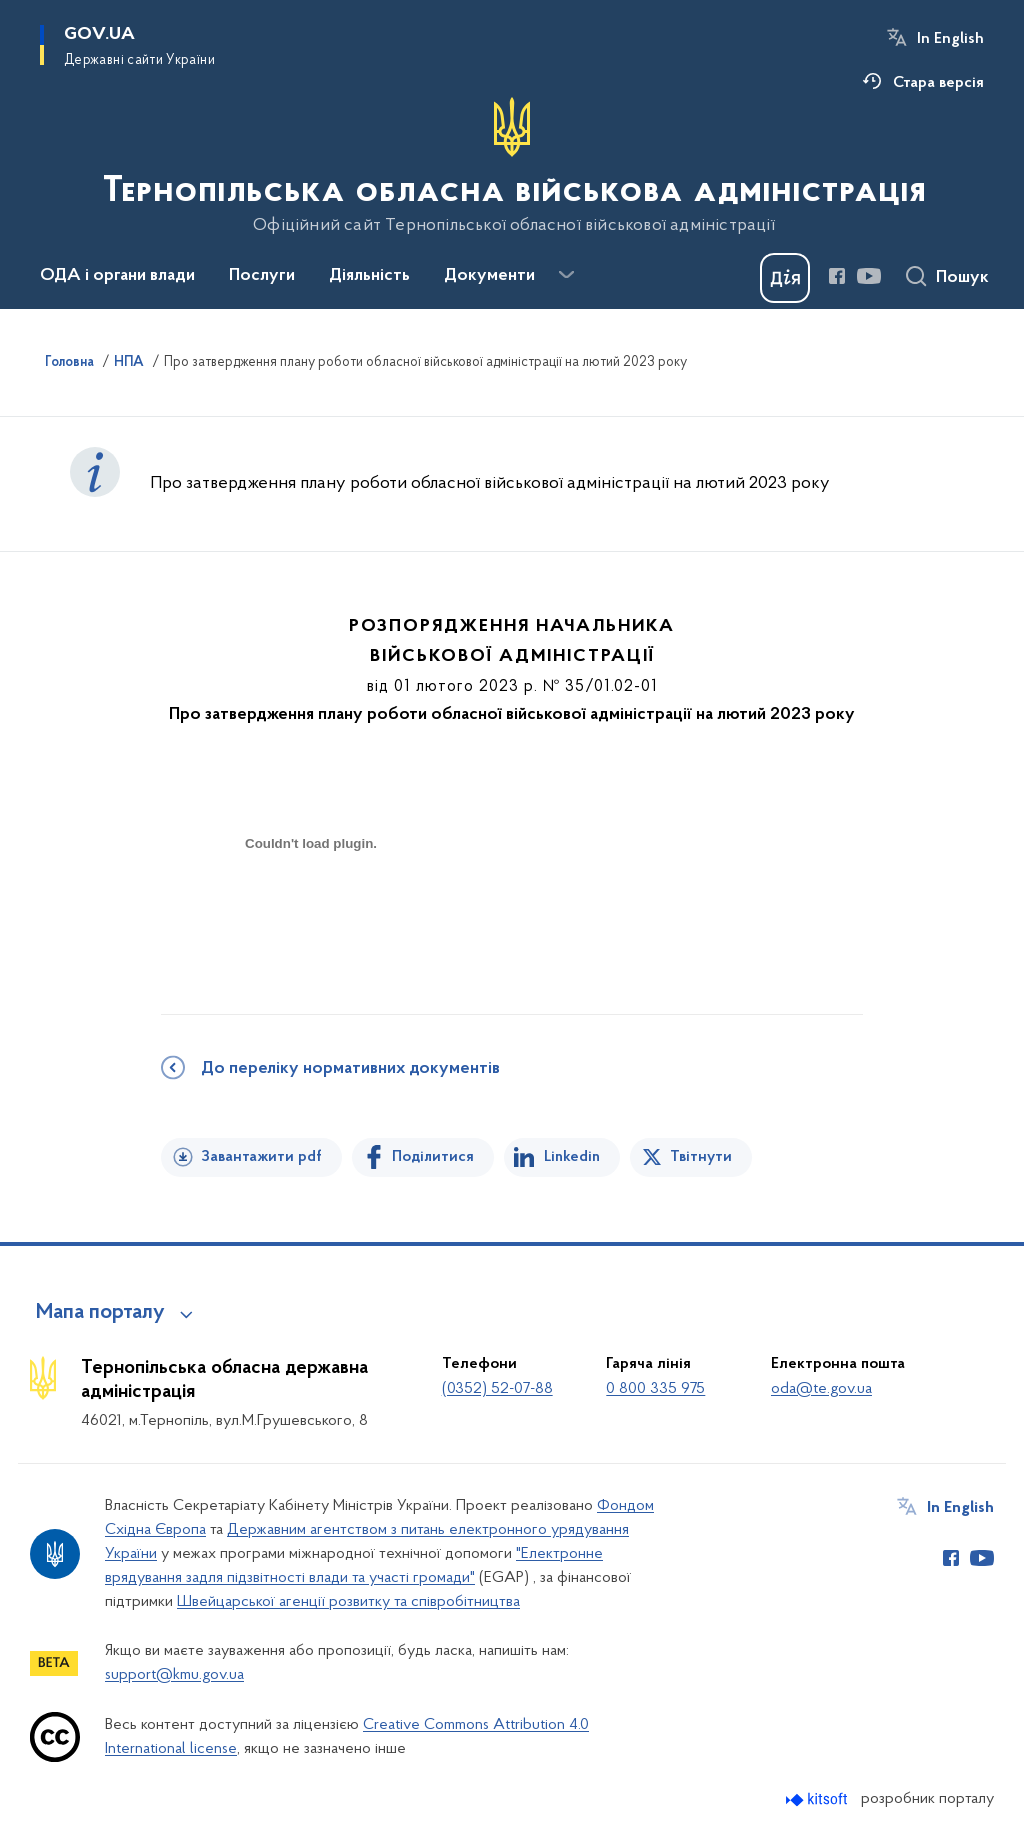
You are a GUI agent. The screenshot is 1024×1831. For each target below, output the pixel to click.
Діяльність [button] (369, 276)
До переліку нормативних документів (350, 1069)
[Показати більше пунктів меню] (566, 275)
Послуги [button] (262, 276)
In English (950, 39)
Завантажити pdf (261, 1157)
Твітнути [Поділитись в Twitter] (701, 1157)
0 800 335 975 (655, 1389)
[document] (311, 914)
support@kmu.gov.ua (174, 1675)
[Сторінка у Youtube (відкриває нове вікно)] (869, 276)
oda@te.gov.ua (821, 1389)
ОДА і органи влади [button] (117, 276)
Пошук (962, 278)
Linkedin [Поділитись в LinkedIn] (572, 1157)
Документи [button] (489, 276)
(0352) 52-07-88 (497, 1389)
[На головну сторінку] (512, 166)
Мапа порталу (100, 1313)
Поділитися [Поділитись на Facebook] (433, 1157)
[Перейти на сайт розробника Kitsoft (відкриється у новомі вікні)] (818, 1799)
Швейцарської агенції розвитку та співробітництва (348, 1602)
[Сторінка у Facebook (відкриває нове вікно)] (837, 276)
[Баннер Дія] (785, 278)
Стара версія (938, 83)
